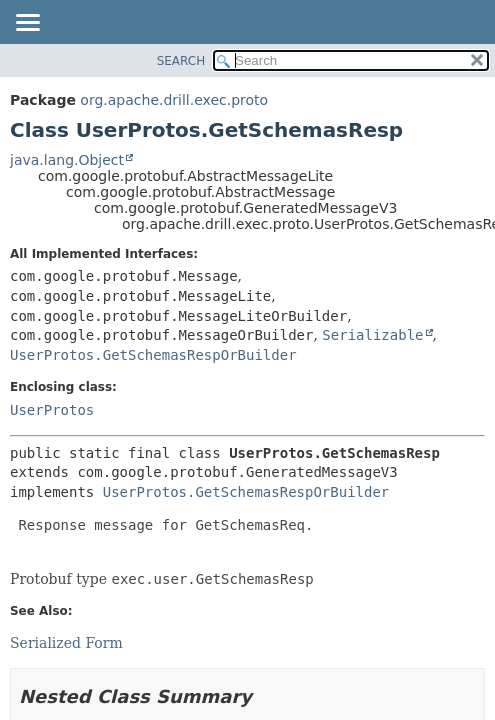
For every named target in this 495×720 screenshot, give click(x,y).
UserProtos (52, 410)
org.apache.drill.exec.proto (174, 100)
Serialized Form (66, 643)
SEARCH (181, 61)
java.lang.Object (67, 160)
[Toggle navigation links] (27, 24)
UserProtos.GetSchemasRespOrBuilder (153, 355)
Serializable (372, 335)
